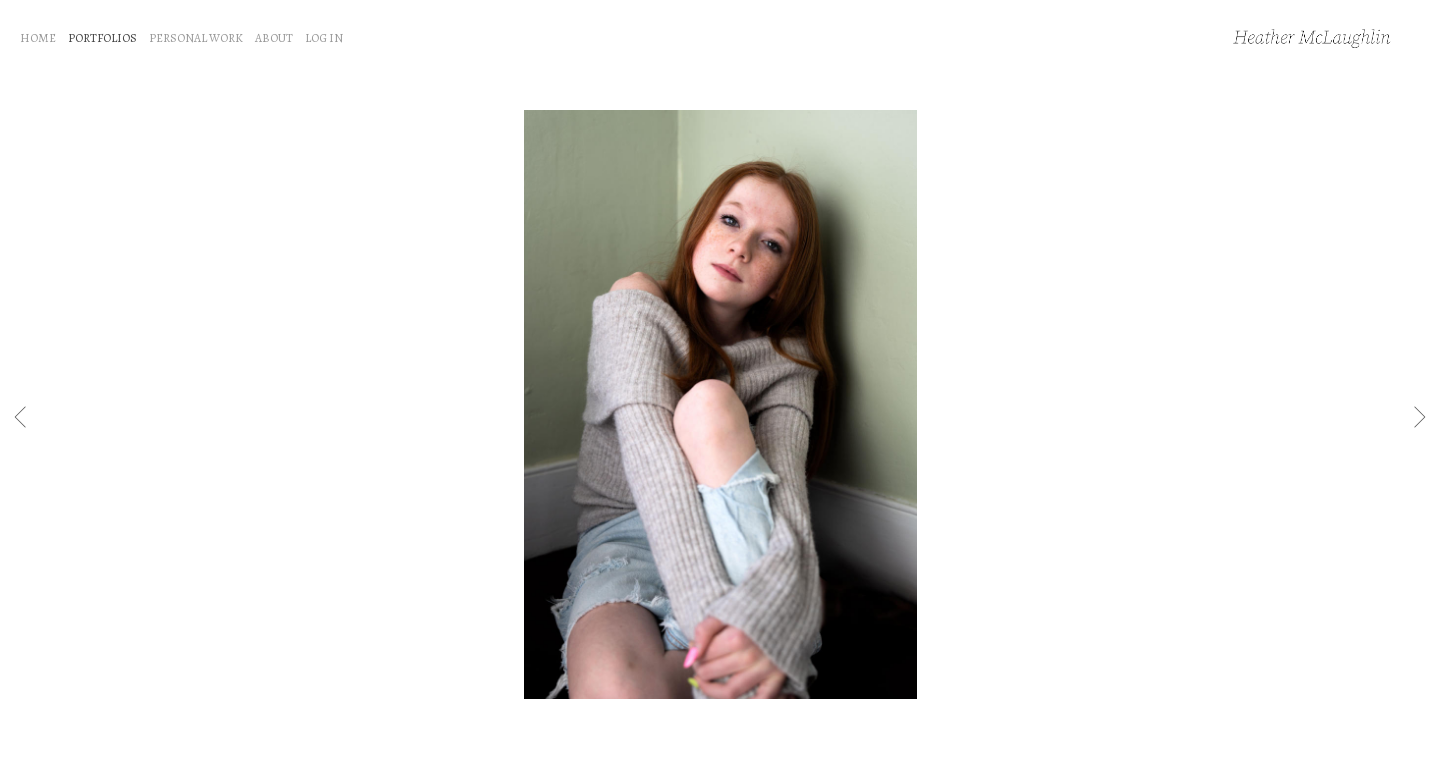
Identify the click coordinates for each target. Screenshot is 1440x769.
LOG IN (324, 38)
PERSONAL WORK (196, 38)
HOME (38, 38)
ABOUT (274, 38)
